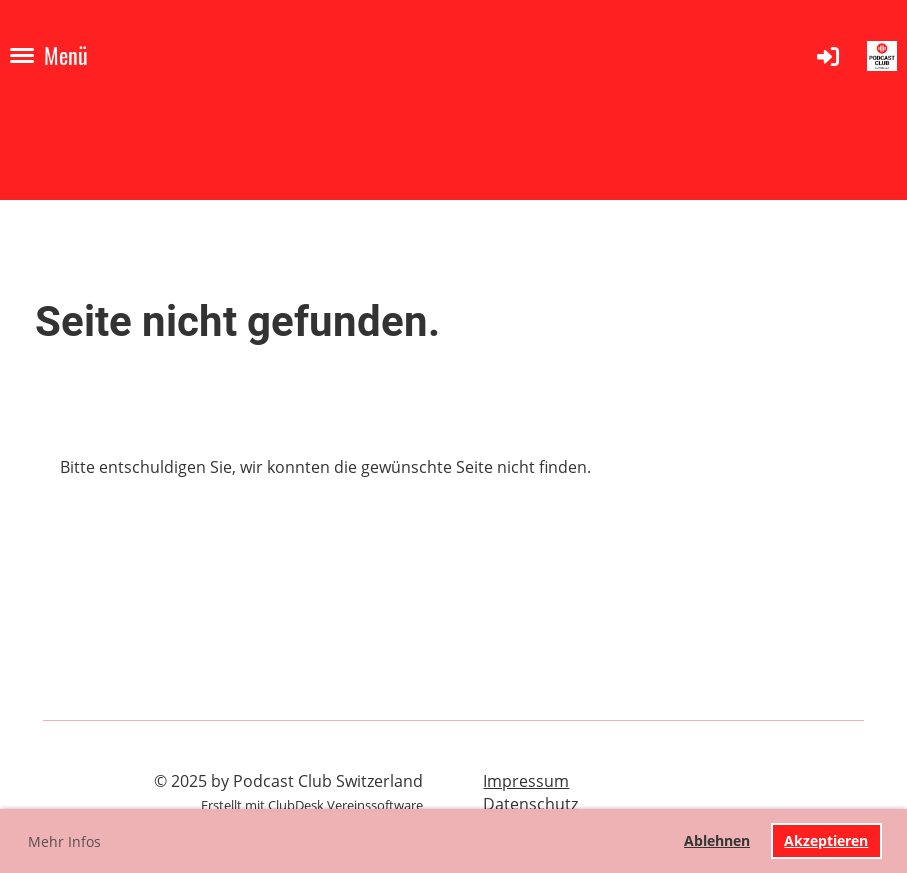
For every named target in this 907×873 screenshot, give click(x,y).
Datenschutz (530, 804)
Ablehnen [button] (717, 840)
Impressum (526, 781)
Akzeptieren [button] (826, 840)
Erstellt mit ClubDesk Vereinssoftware (312, 805)
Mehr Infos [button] (64, 841)
